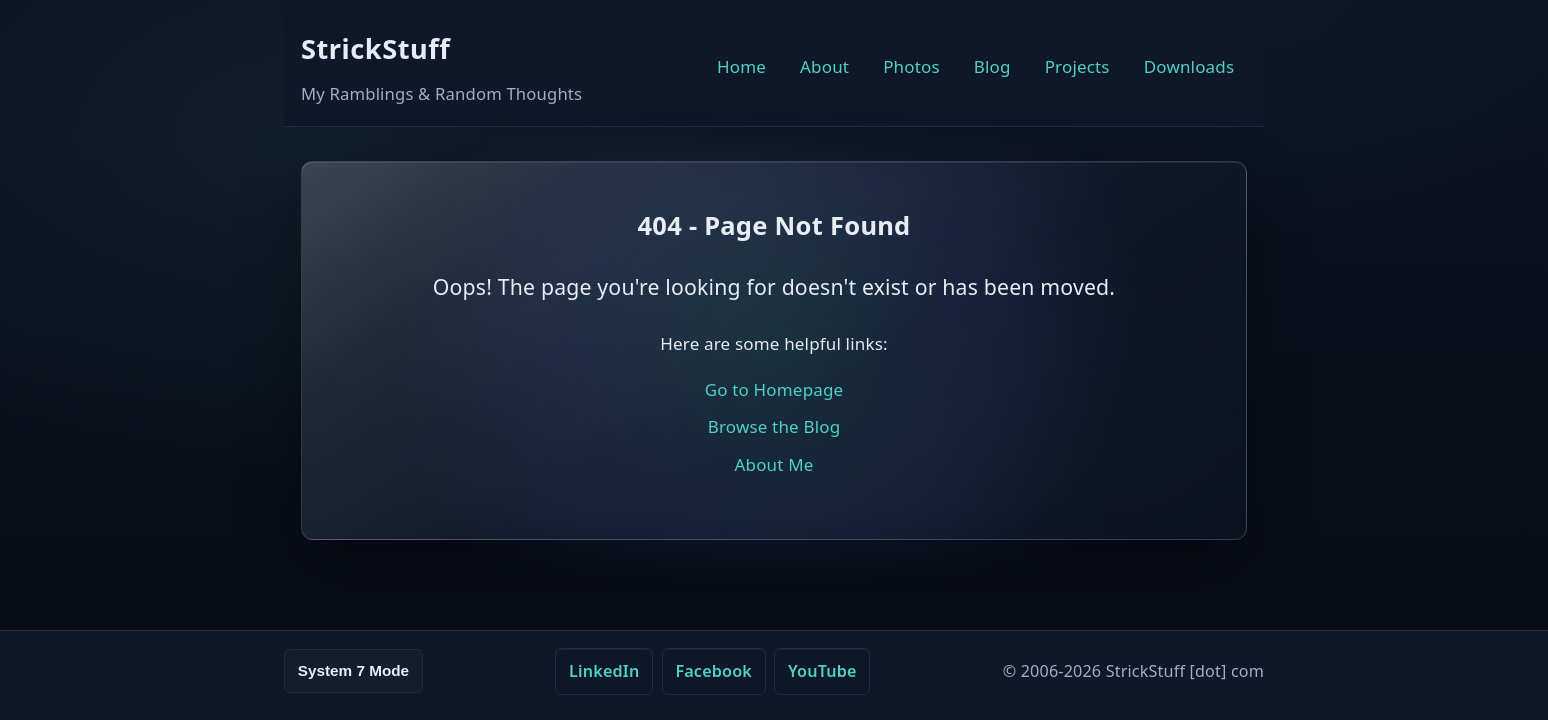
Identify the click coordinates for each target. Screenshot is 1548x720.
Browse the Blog (774, 426)
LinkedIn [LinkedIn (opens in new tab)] (604, 671)
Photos (911, 66)
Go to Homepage (774, 389)
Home (741, 66)
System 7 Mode (353, 670)
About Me (773, 464)
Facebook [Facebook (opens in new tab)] (713, 671)
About (824, 66)
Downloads (1189, 66)
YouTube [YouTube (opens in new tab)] (822, 671)
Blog (992, 66)
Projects (1077, 66)
